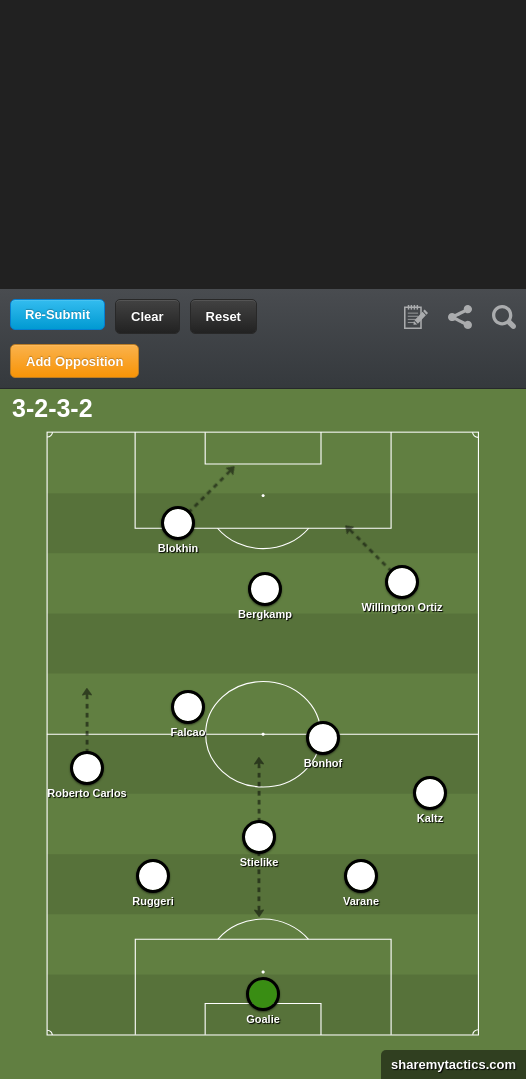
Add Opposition (74, 361)
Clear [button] (147, 316)
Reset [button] (223, 316)
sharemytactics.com (448, 1064)
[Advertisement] (263, 143)
